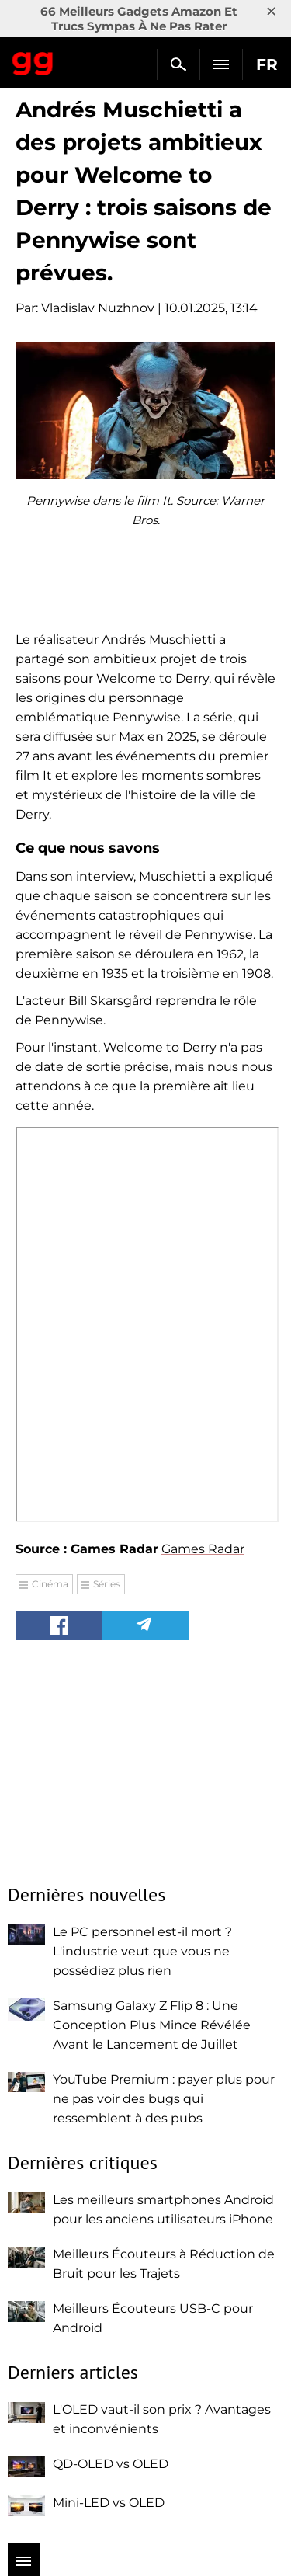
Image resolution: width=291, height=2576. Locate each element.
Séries (106, 1584)
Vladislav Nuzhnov (97, 308)
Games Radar (202, 1549)
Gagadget (33, 60)
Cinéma (50, 1584)
